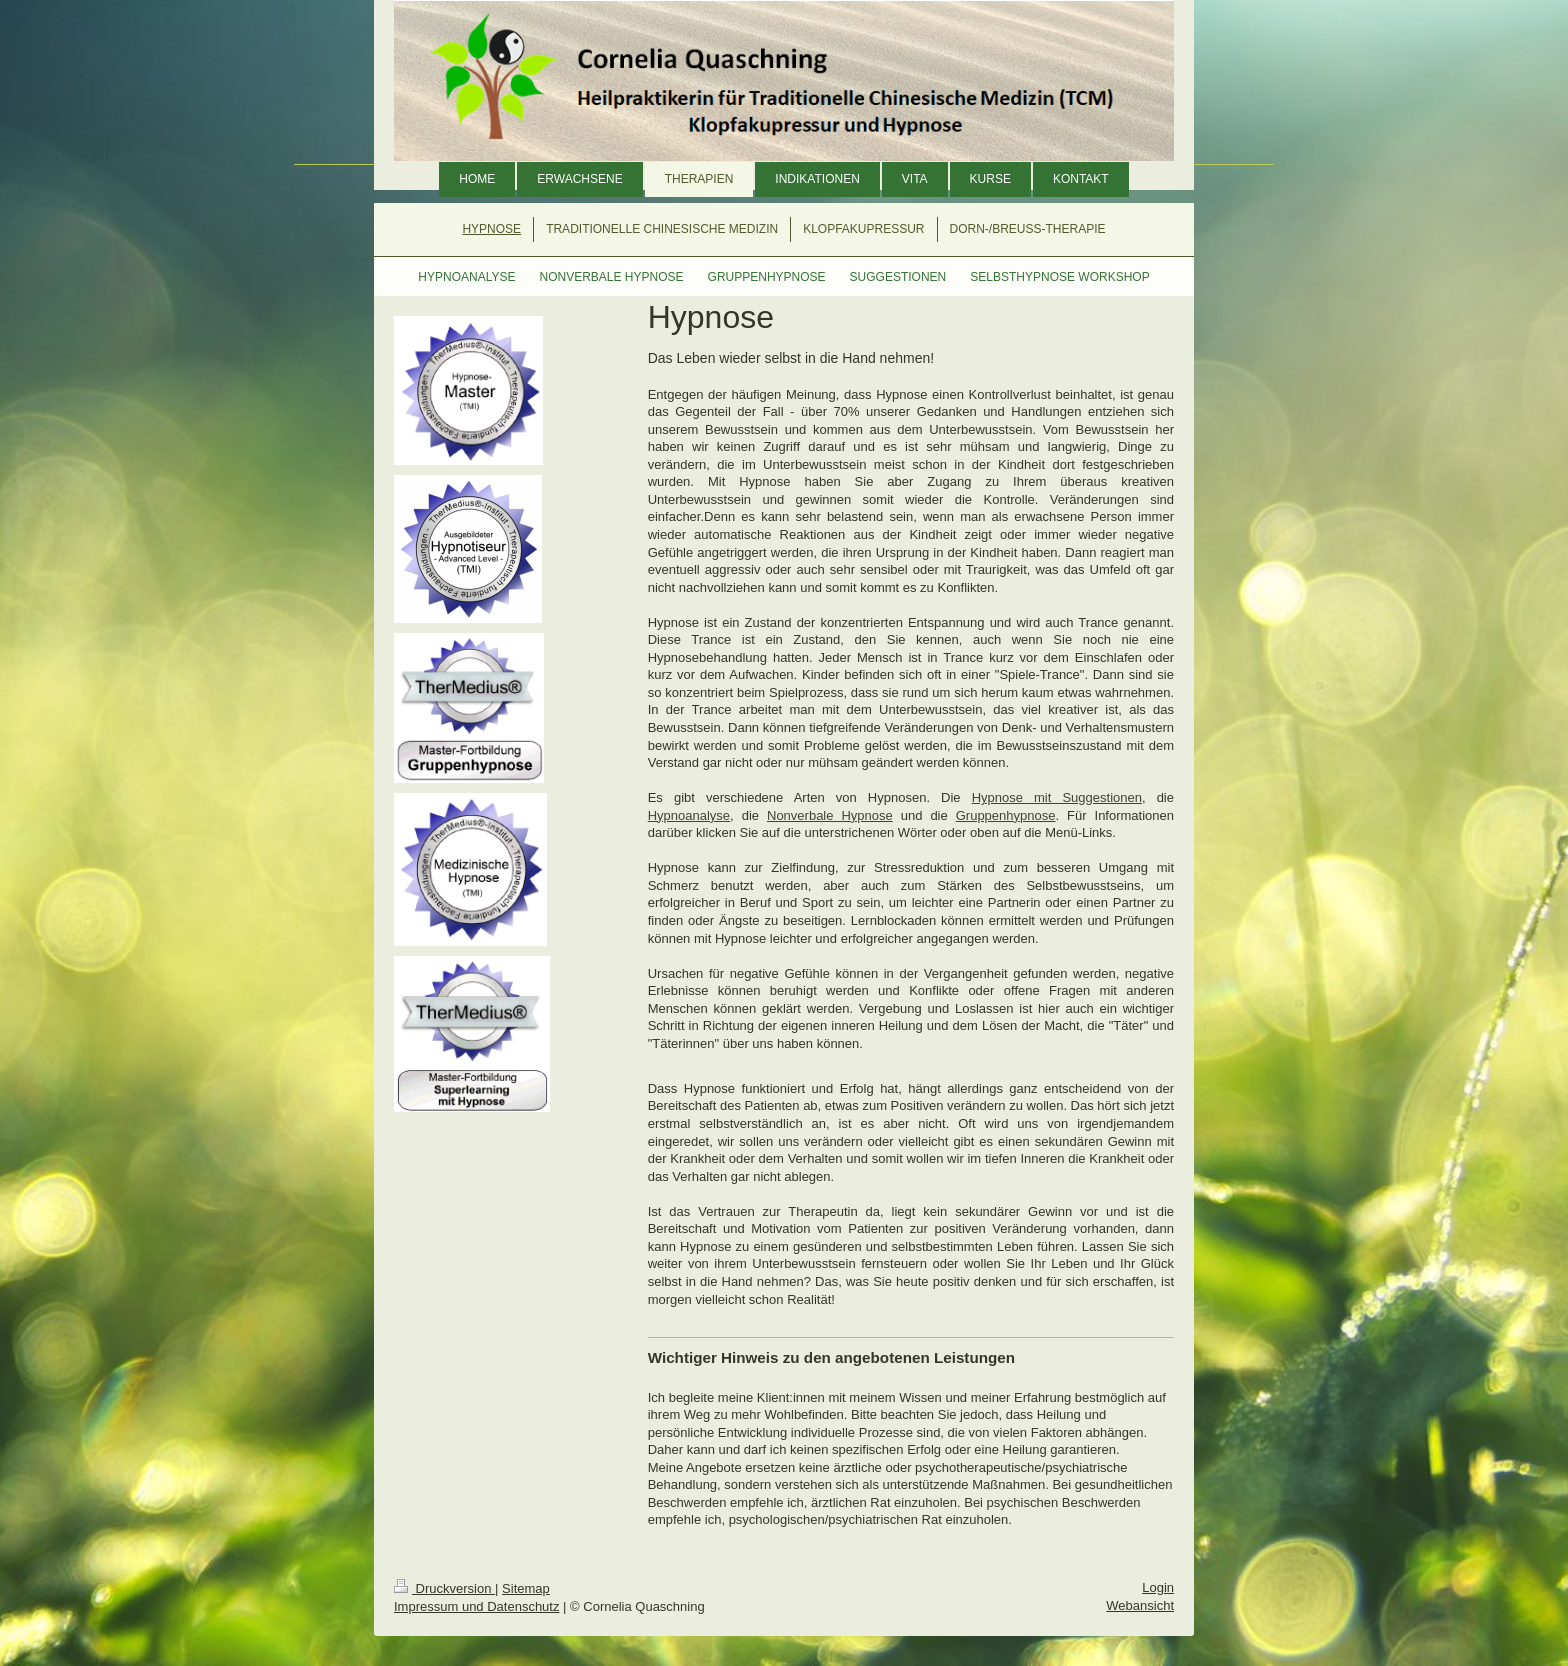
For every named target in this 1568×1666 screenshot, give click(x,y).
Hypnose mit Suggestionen (1057, 797)
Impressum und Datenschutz (476, 1606)
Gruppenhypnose (1006, 815)
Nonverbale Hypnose (830, 815)
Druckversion (444, 1588)
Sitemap (526, 1588)
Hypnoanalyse (689, 815)
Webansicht (1140, 1605)
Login (1158, 1587)
